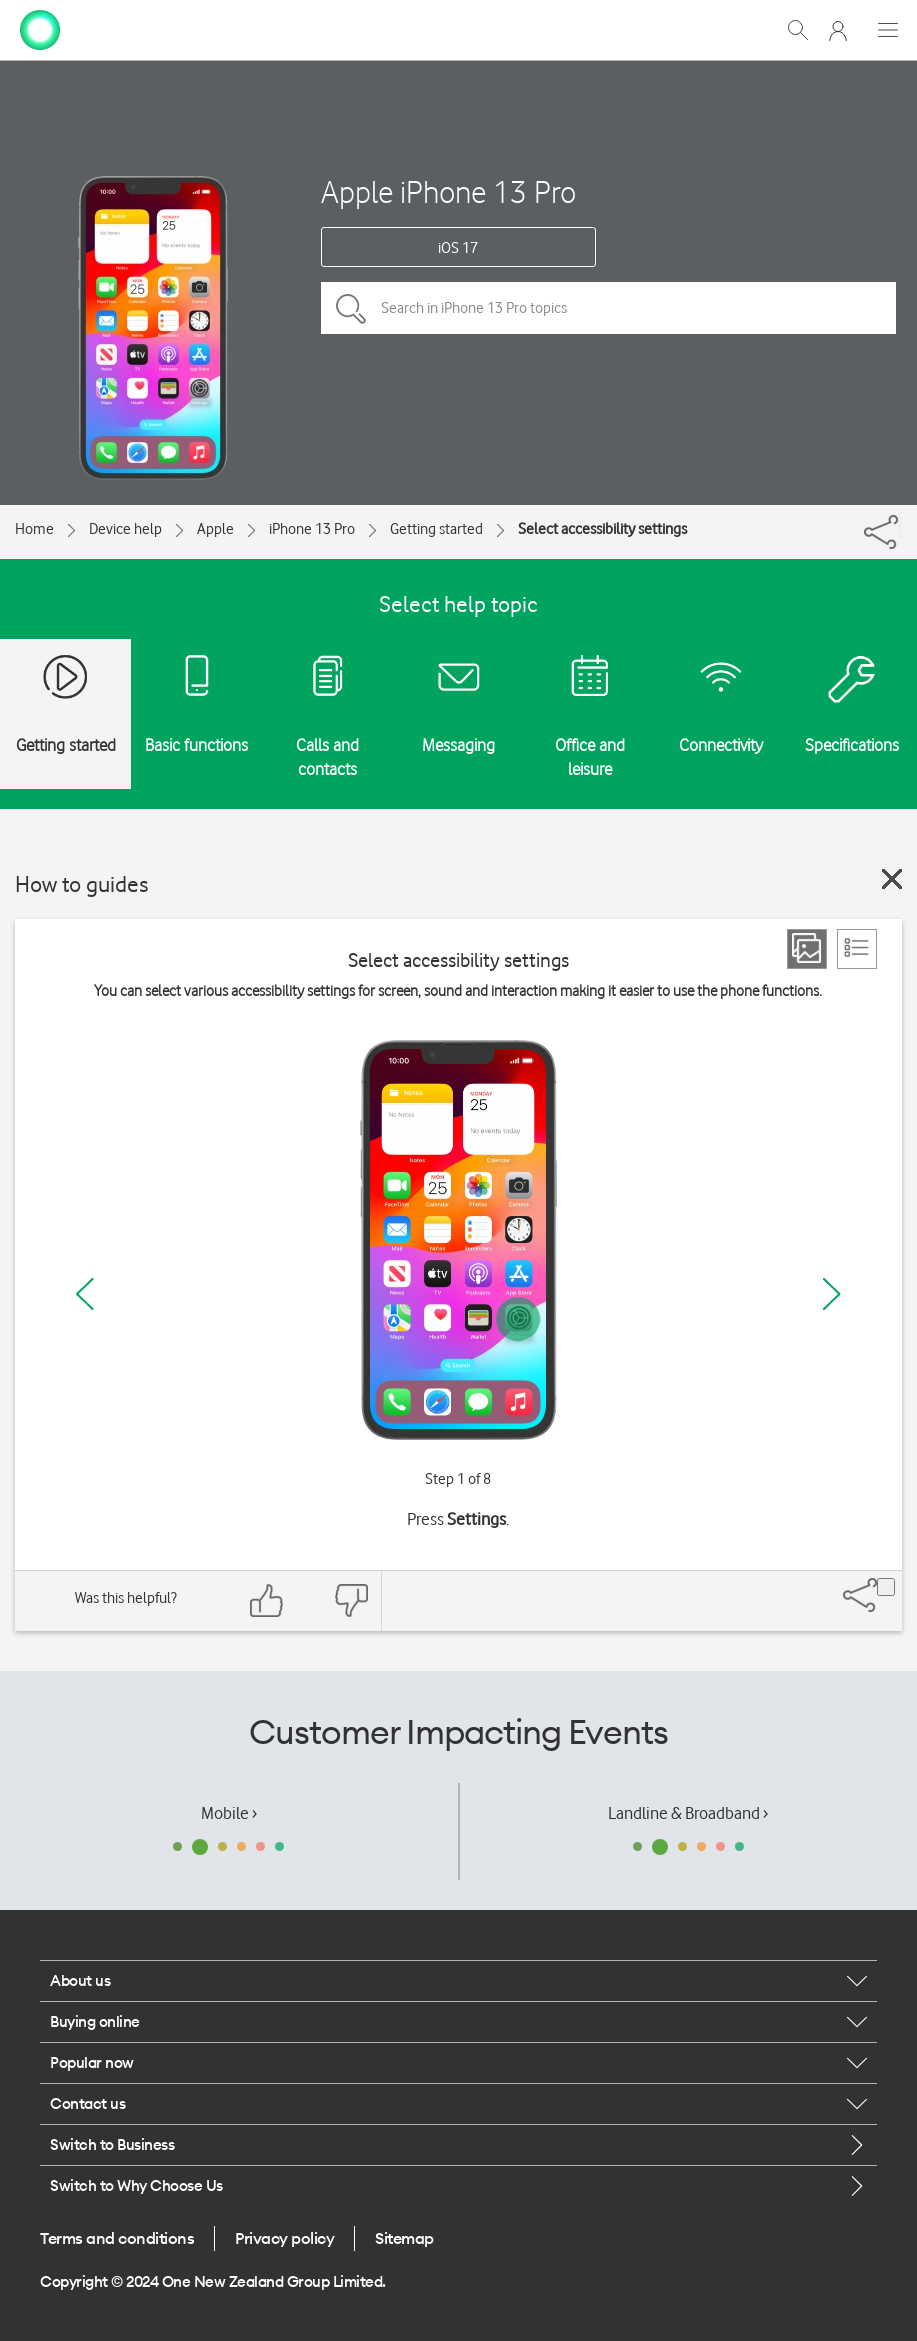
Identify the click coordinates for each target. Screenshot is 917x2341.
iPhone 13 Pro (312, 529)
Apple (215, 529)
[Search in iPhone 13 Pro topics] (608, 308)
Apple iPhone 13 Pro (448, 191)
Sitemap (404, 2238)
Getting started (436, 529)
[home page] (40, 28)
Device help (125, 529)
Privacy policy (284, 2238)
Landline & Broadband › (688, 1813)
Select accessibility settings (602, 529)
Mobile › (229, 1813)
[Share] (900, 527)
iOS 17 (458, 248)
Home (34, 529)
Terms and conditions (117, 2238)
